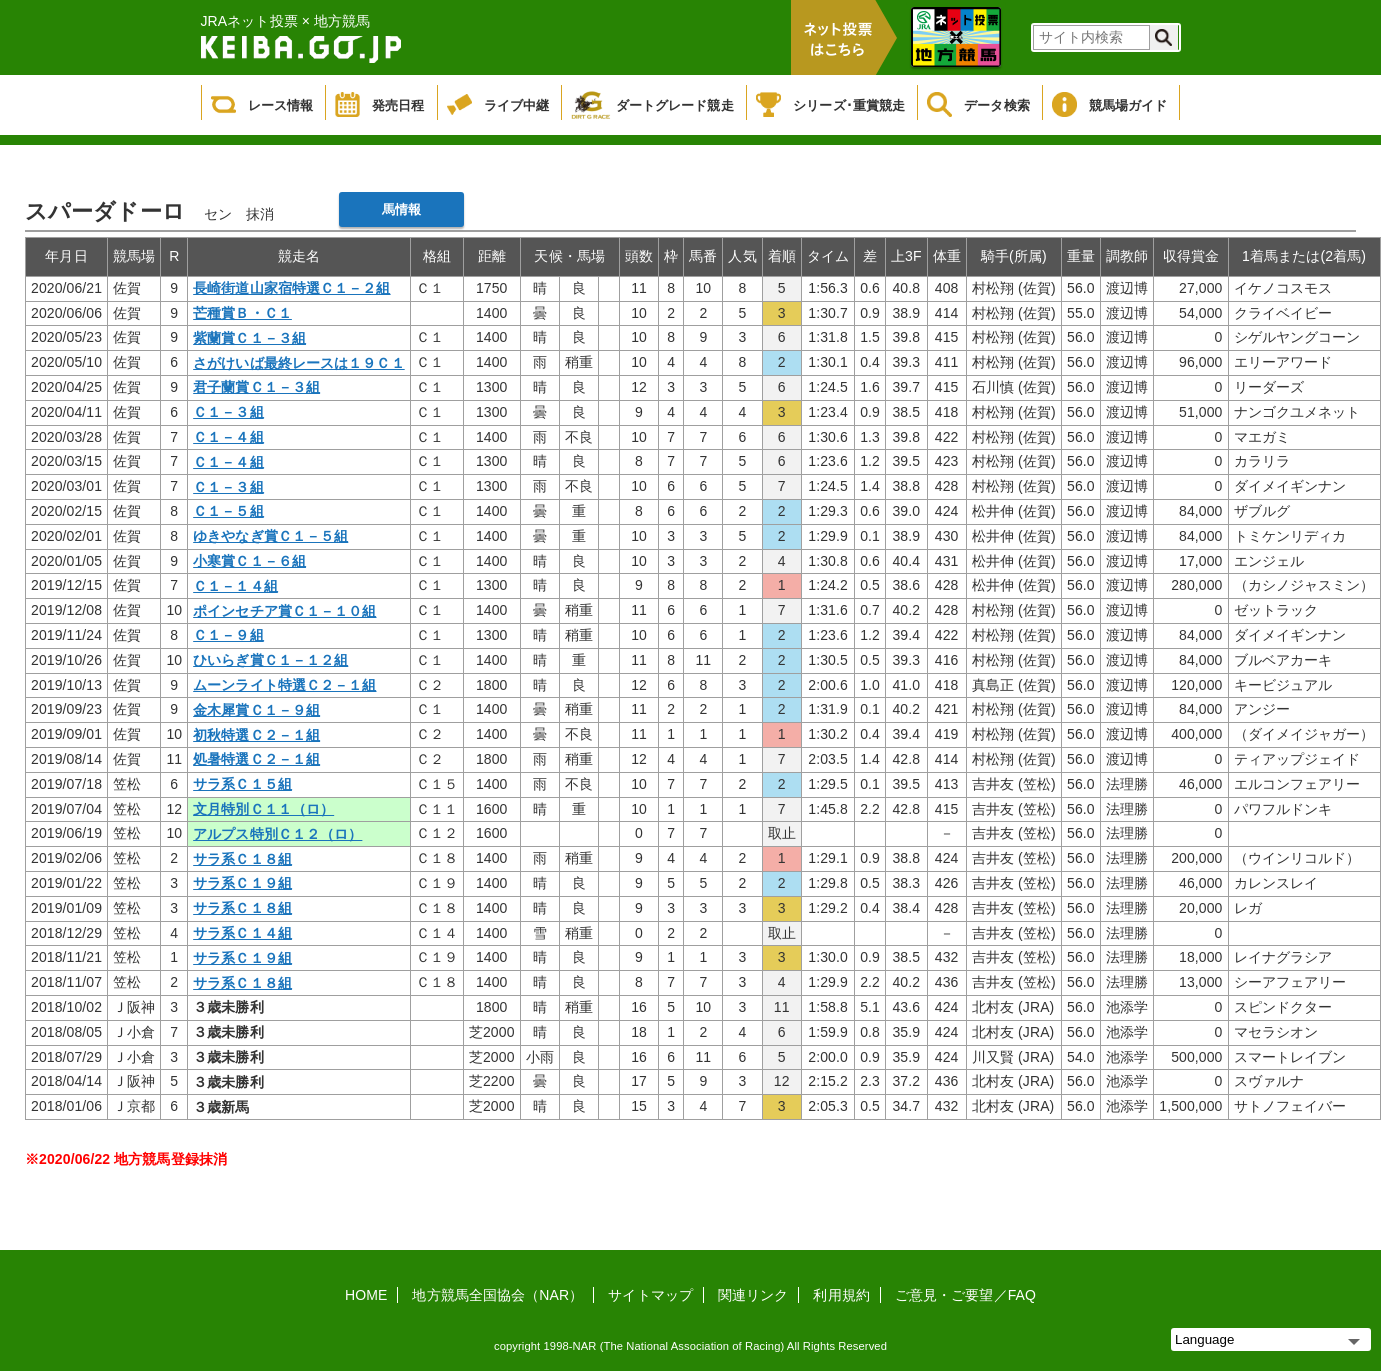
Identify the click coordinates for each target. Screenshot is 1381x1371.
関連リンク (753, 1295)
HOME (366, 1295)
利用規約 (841, 1295)
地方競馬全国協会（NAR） (497, 1295)
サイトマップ (650, 1295)
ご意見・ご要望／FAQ (965, 1295)
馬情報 (401, 209)
